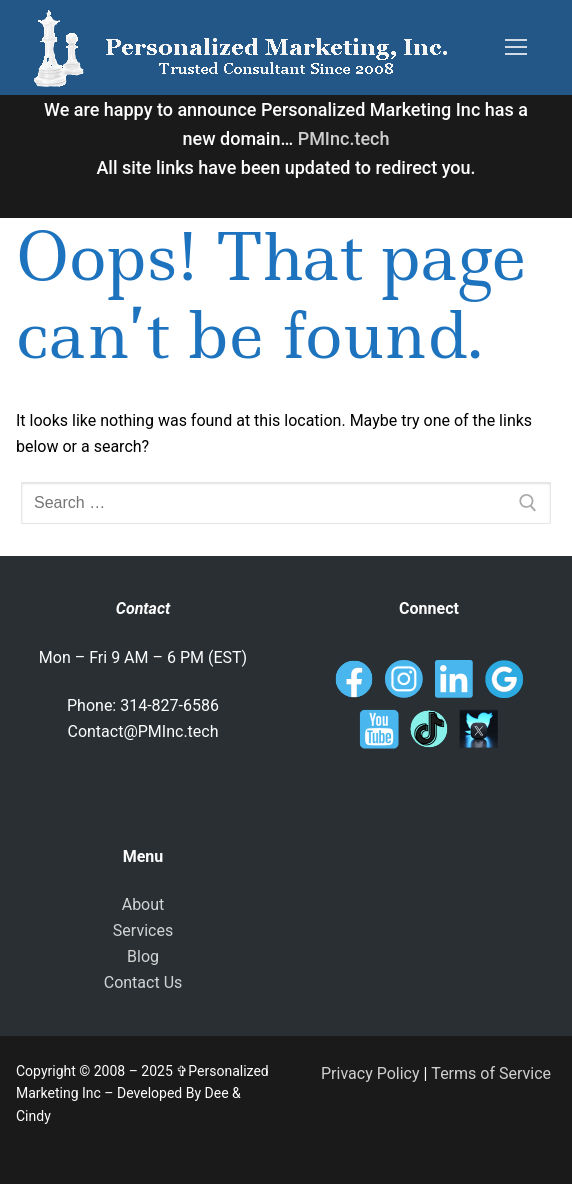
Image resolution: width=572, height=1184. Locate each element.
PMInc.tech (344, 138)
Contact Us (143, 982)
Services (143, 930)
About (143, 904)
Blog (143, 956)
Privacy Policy (370, 1073)
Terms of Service (491, 1073)
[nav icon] (516, 48)
